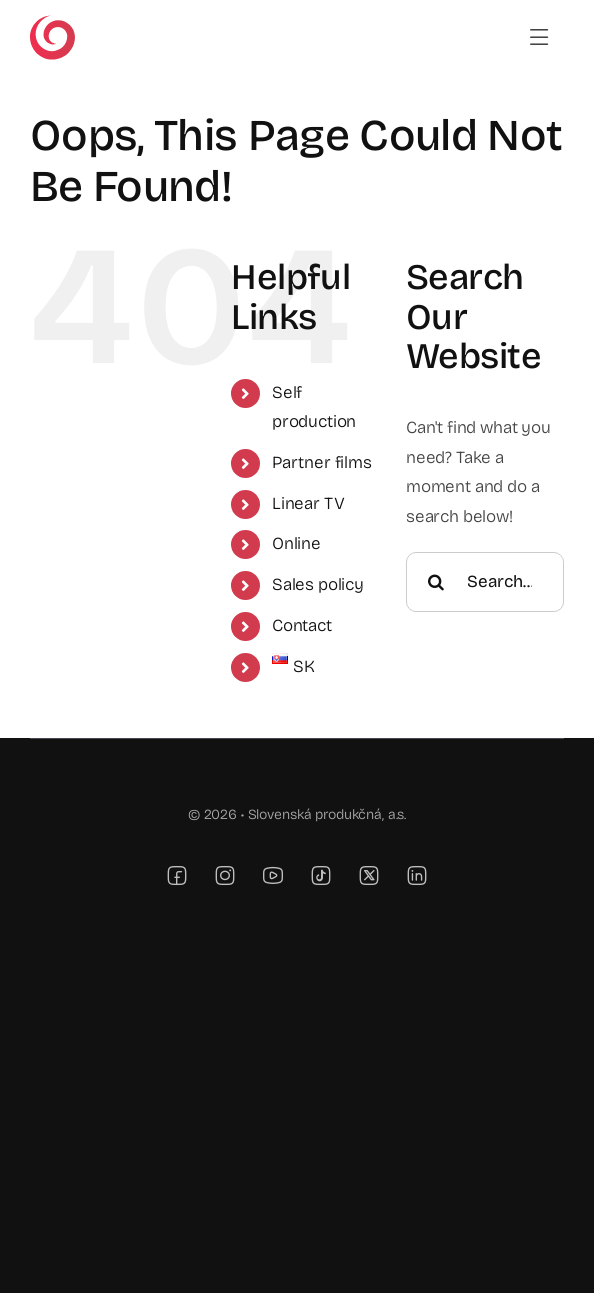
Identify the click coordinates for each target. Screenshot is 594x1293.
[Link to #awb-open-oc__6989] (539, 37)
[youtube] (273, 875)
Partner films (322, 462)
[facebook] (177, 875)
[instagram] (225, 875)
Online (296, 543)
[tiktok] (321, 875)
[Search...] (485, 582)
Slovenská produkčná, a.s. (327, 814)
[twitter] (369, 875)
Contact (302, 625)
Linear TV (308, 503)
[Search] (436, 582)
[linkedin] (417, 875)
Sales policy (318, 584)
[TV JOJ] (52, 23)
